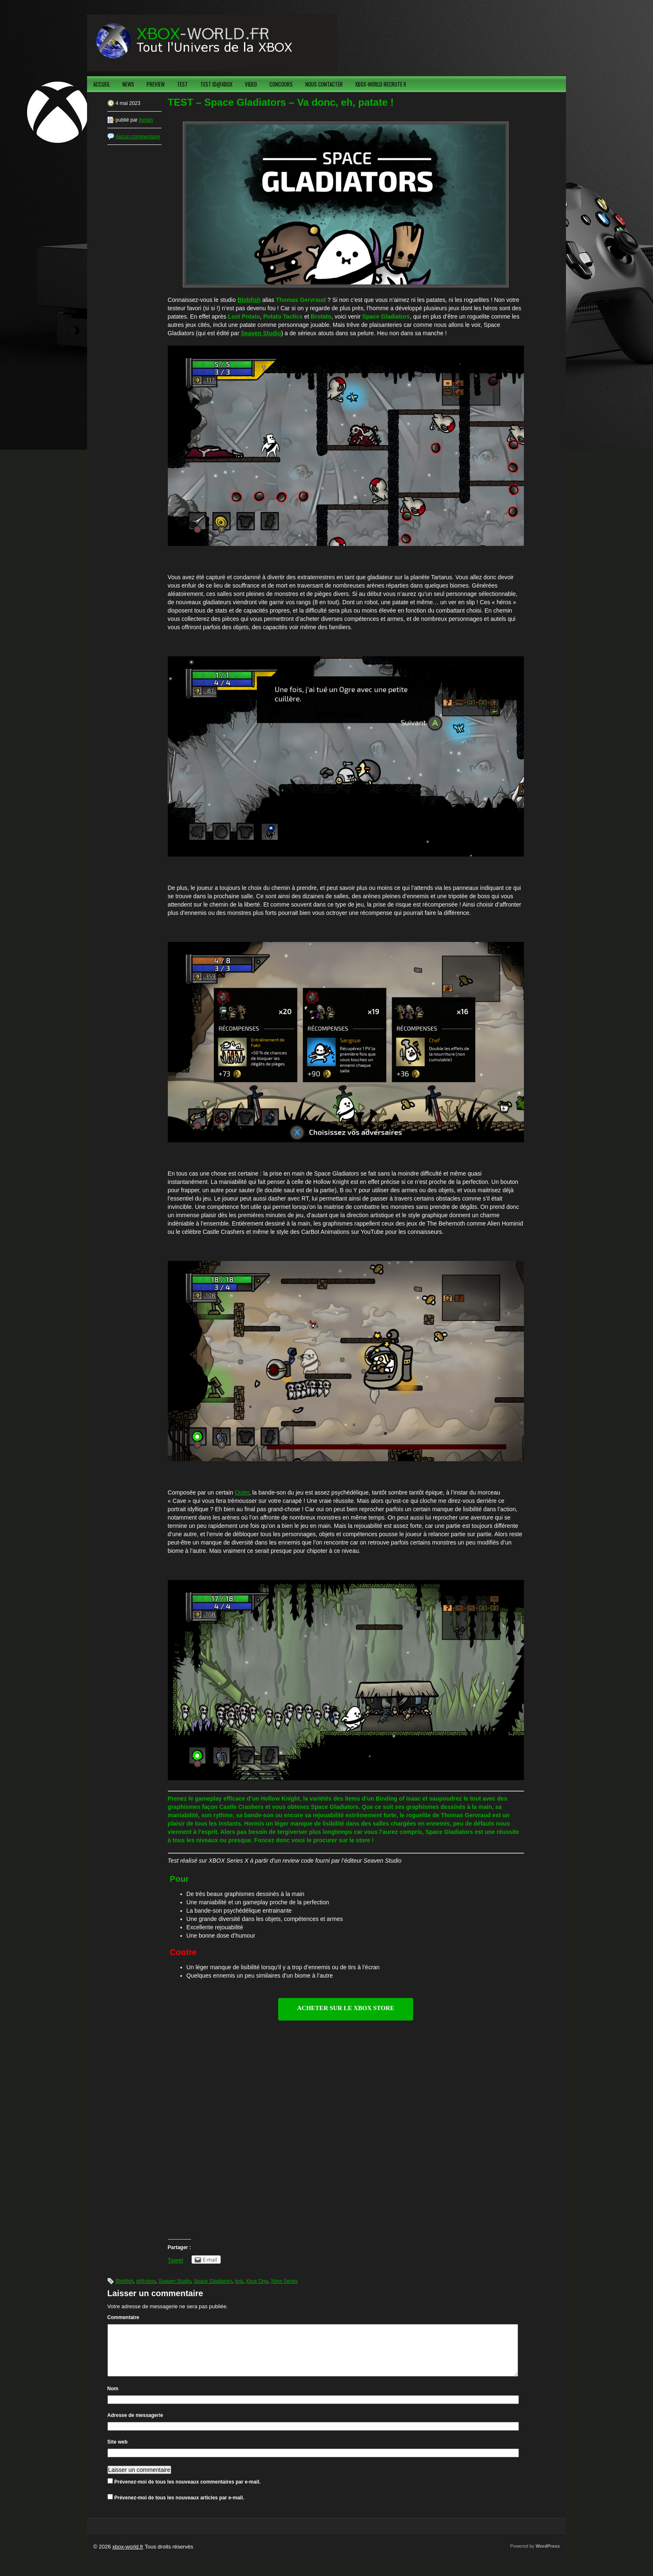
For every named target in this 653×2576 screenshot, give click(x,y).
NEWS (128, 84)
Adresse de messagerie (135, 2425)
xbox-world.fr (127, 2557)
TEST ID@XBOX (216, 84)
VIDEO (251, 84)
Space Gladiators (213, 2281)
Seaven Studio (261, 333)
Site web (117, 2452)
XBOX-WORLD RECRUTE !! (380, 84)
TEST (182, 84)
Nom (113, 2399)
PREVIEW (155, 84)
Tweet (175, 2260)
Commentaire (123, 2317)
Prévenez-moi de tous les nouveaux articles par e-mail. (179, 2508)
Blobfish (125, 2281)
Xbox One (257, 2281)
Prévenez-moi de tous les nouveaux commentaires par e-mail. (187, 2492)
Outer (242, 1492)
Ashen (146, 120)
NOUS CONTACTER (324, 84)
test (239, 2281)
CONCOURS (281, 84)
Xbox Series (284, 2281)
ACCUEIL (101, 84)
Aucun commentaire (138, 137)
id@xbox (146, 2281)
